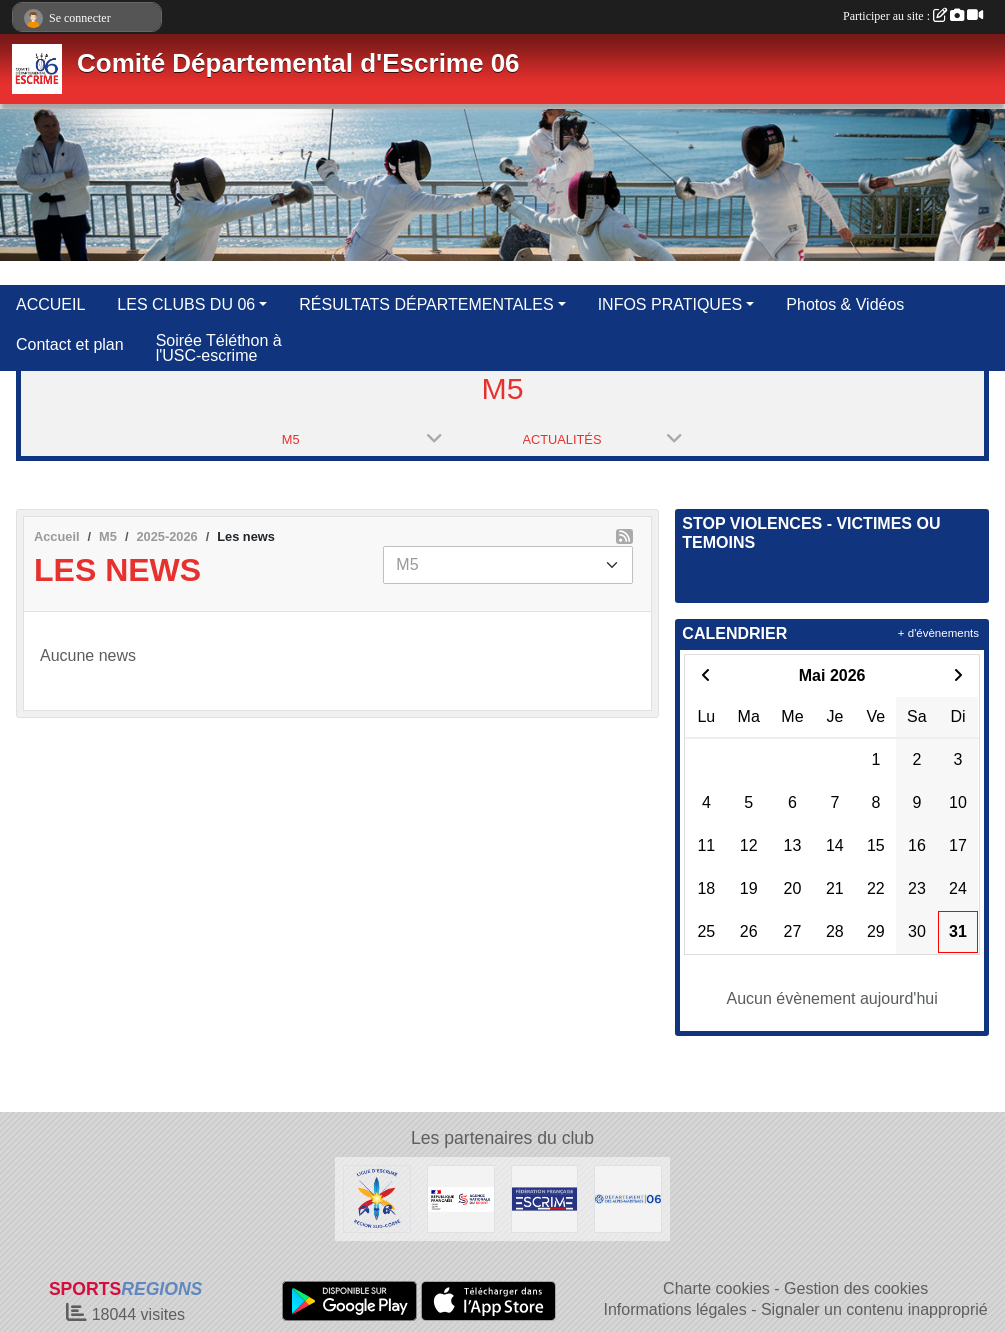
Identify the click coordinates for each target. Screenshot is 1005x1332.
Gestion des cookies (856, 1288)
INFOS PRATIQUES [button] (670, 304)
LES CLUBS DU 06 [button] (186, 304)
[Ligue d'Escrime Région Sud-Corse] (377, 1197)
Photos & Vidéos (845, 304)
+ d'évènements (938, 633)
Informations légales (675, 1309)
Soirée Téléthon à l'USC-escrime (219, 348)
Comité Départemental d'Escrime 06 (298, 63)
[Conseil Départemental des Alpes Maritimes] (628, 1197)
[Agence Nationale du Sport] (461, 1197)
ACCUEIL (50, 304)
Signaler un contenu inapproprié (874, 1309)
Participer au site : (913, 16)
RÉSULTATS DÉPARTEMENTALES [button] (426, 304)
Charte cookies (716, 1288)
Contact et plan (70, 344)
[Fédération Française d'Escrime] (545, 1197)
